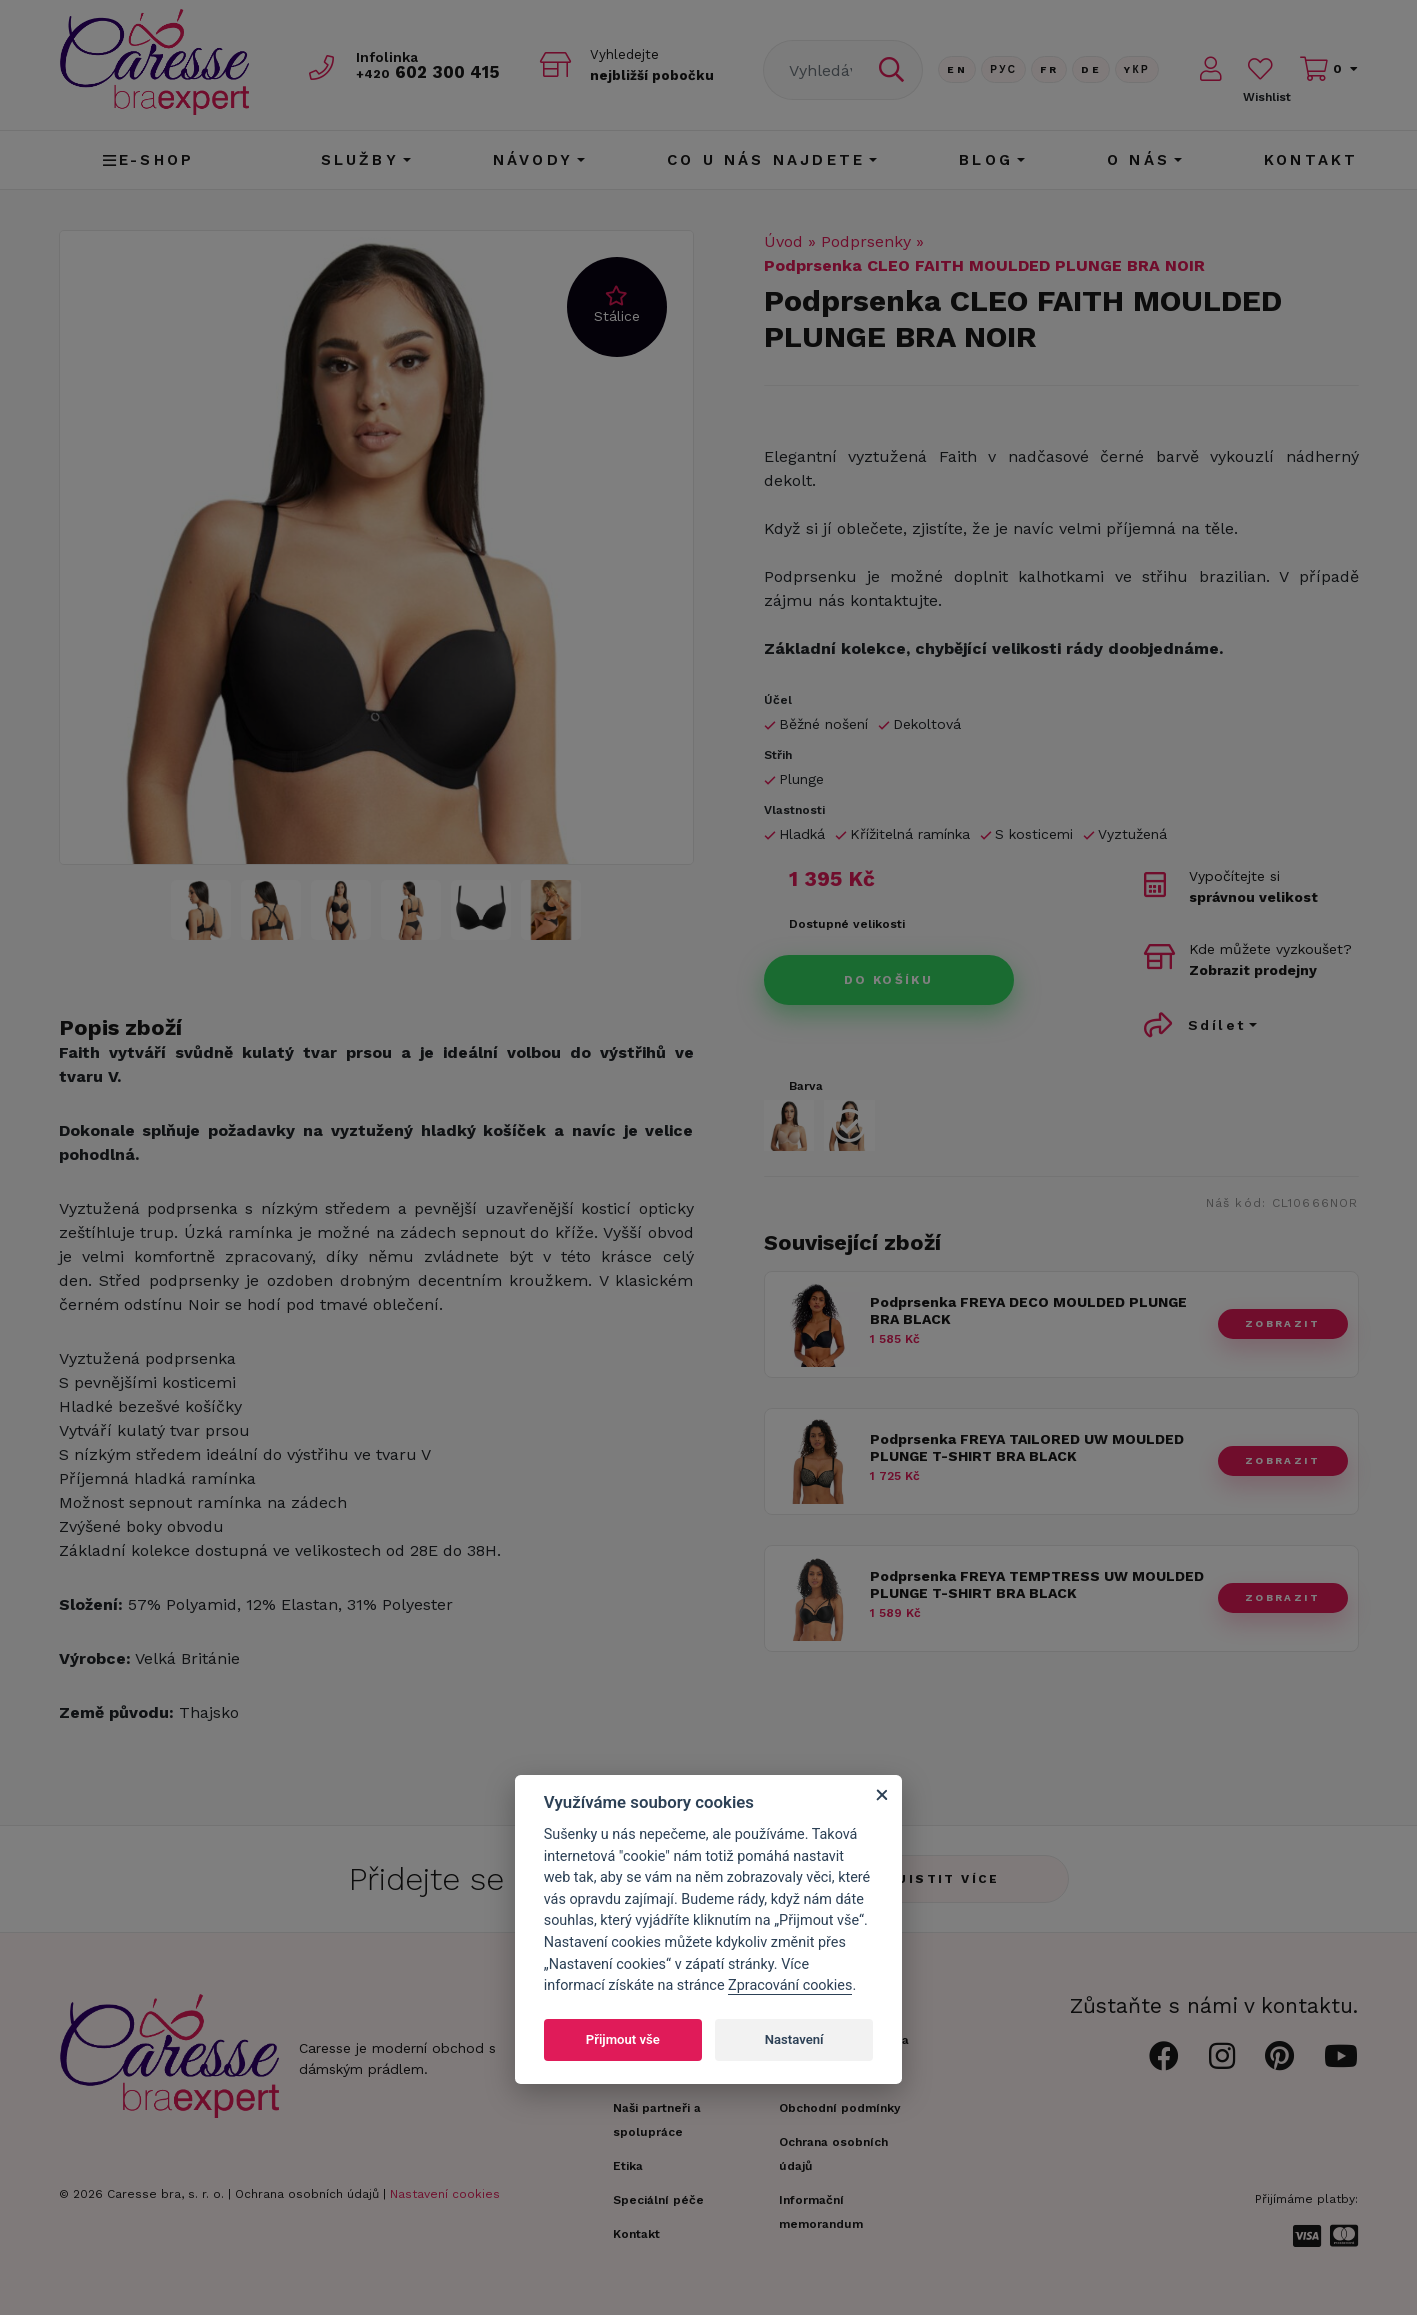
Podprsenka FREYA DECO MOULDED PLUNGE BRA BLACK (1028, 1310)
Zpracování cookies (790, 1985)
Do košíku (889, 980)
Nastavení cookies (445, 2194)
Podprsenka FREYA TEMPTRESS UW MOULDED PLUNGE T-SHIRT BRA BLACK (1037, 1584)
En (957, 69)
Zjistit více (943, 1879)
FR (1049, 69)
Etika (628, 2166)
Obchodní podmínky (840, 2108)
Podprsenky (866, 241)
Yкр (1137, 69)
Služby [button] (360, 160)
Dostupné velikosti (847, 924)
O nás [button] (1138, 160)
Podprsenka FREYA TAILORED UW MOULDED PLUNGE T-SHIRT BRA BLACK (1027, 1447)
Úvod (783, 241)
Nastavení (794, 2039)
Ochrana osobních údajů (307, 2194)
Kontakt (1311, 160)
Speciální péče (658, 2200)
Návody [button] (533, 160)
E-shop (148, 160)
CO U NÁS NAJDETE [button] (766, 160)
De (1091, 69)
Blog (986, 160)
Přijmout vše (623, 2039)
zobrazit (1282, 1323)
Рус (1003, 69)
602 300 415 (430, 71)
